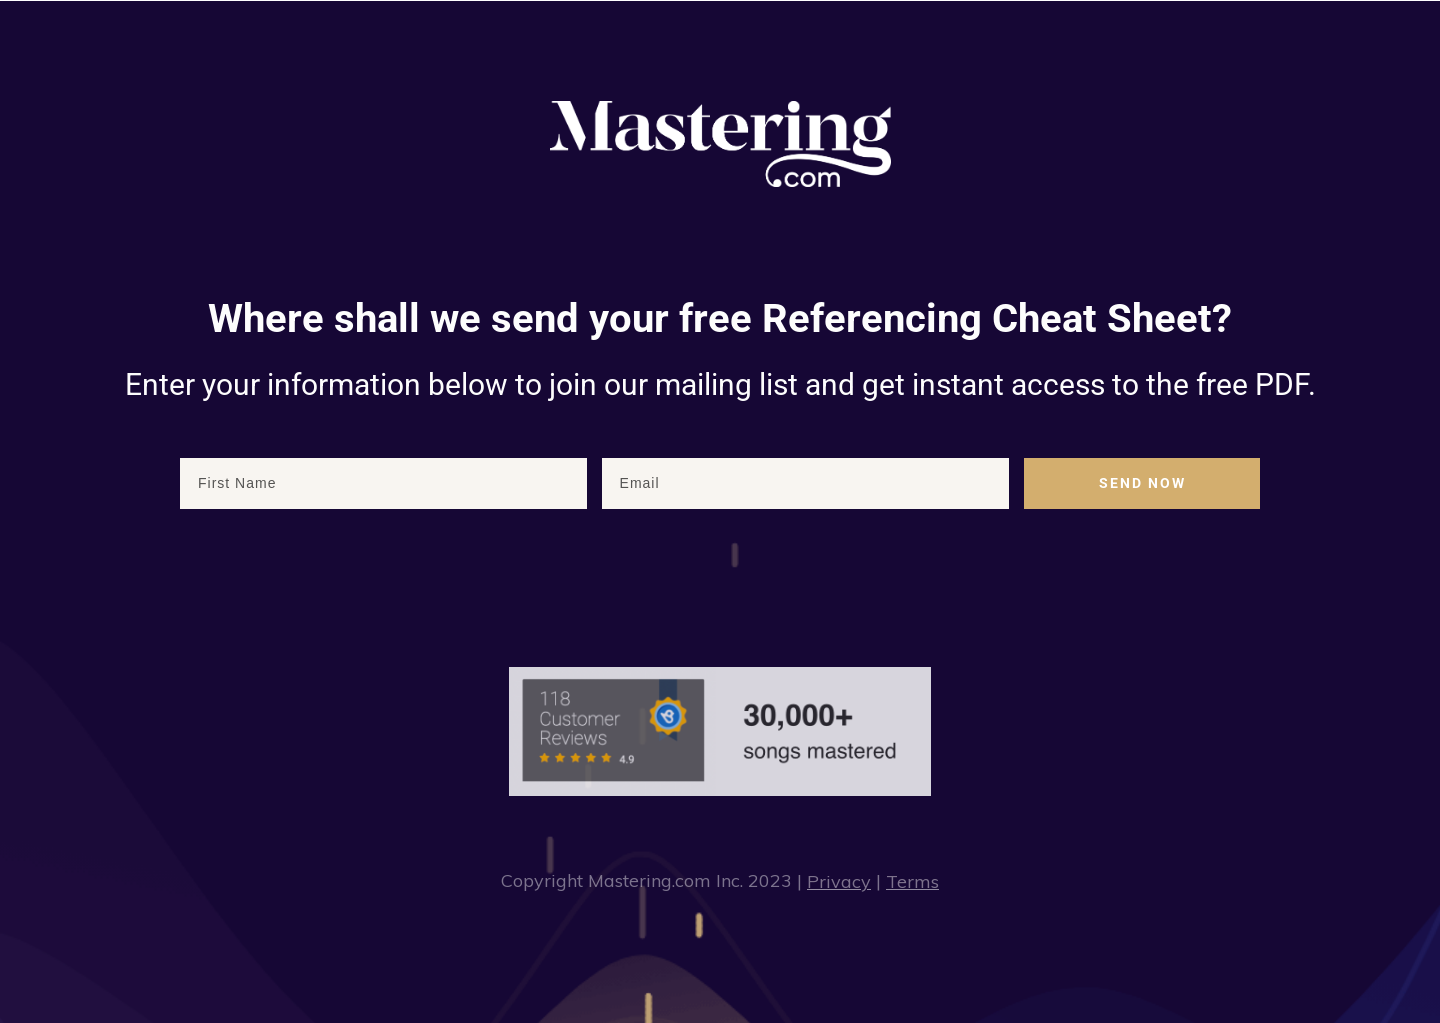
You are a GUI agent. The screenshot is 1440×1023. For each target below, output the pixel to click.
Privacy (839, 881)
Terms (912, 881)
